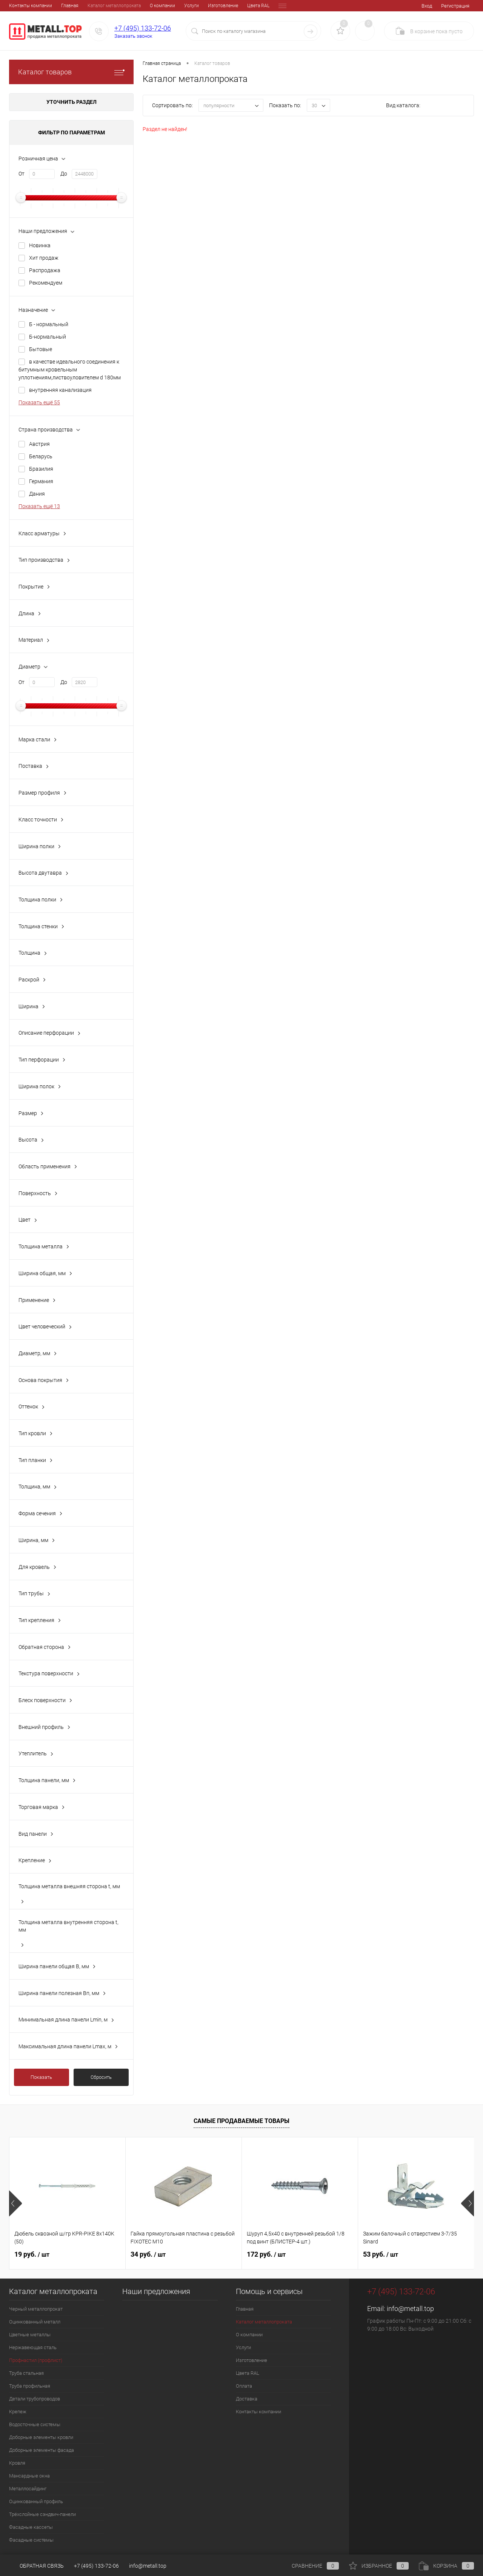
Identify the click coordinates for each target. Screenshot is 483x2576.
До (63, 174)
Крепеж (17, 2411)
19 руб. (31, 2254)
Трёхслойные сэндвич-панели (42, 2514)
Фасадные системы (31, 2540)
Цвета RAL (206, 5)
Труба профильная (29, 2386)
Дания (37, 494)
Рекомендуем (45, 283)
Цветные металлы (30, 2334)
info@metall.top (410, 2309)
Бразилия (41, 469)
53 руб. (380, 2254)
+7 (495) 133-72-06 (142, 28)
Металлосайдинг (27, 2488)
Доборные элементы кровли (41, 2437)
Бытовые (40, 349)
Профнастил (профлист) (35, 2360)
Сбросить (101, 2077)
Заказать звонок (133, 36)
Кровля (17, 2463)
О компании (110, 5)
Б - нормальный (48, 324)
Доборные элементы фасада (41, 2450)
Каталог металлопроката (62, 5)
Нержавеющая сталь (33, 2347)
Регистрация (455, 6)
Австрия (39, 444)
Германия (41, 481)
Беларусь (40, 456)
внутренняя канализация (60, 390)
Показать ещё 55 (39, 402)
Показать (41, 2077)
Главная (17, 5)
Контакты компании (258, 2411)
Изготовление (171, 5)
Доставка (261, 5)
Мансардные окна (29, 2476)
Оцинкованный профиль (36, 2501)
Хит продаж (43, 258)
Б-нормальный (47, 337)
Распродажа (44, 270)
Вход (426, 6)
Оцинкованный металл (34, 2322)
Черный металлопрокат (36, 2309)
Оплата (234, 5)
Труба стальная (26, 2373)
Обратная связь (36, 2566)
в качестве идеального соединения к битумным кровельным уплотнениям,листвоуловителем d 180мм (69, 370)
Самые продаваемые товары (241, 2121)
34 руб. (148, 2254)
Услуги (139, 5)
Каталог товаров (71, 72)
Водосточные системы (34, 2424)
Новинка (40, 245)
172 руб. (266, 2254)
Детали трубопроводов (34, 2399)
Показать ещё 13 (39, 506)
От (21, 174)
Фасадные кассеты (31, 2527)
